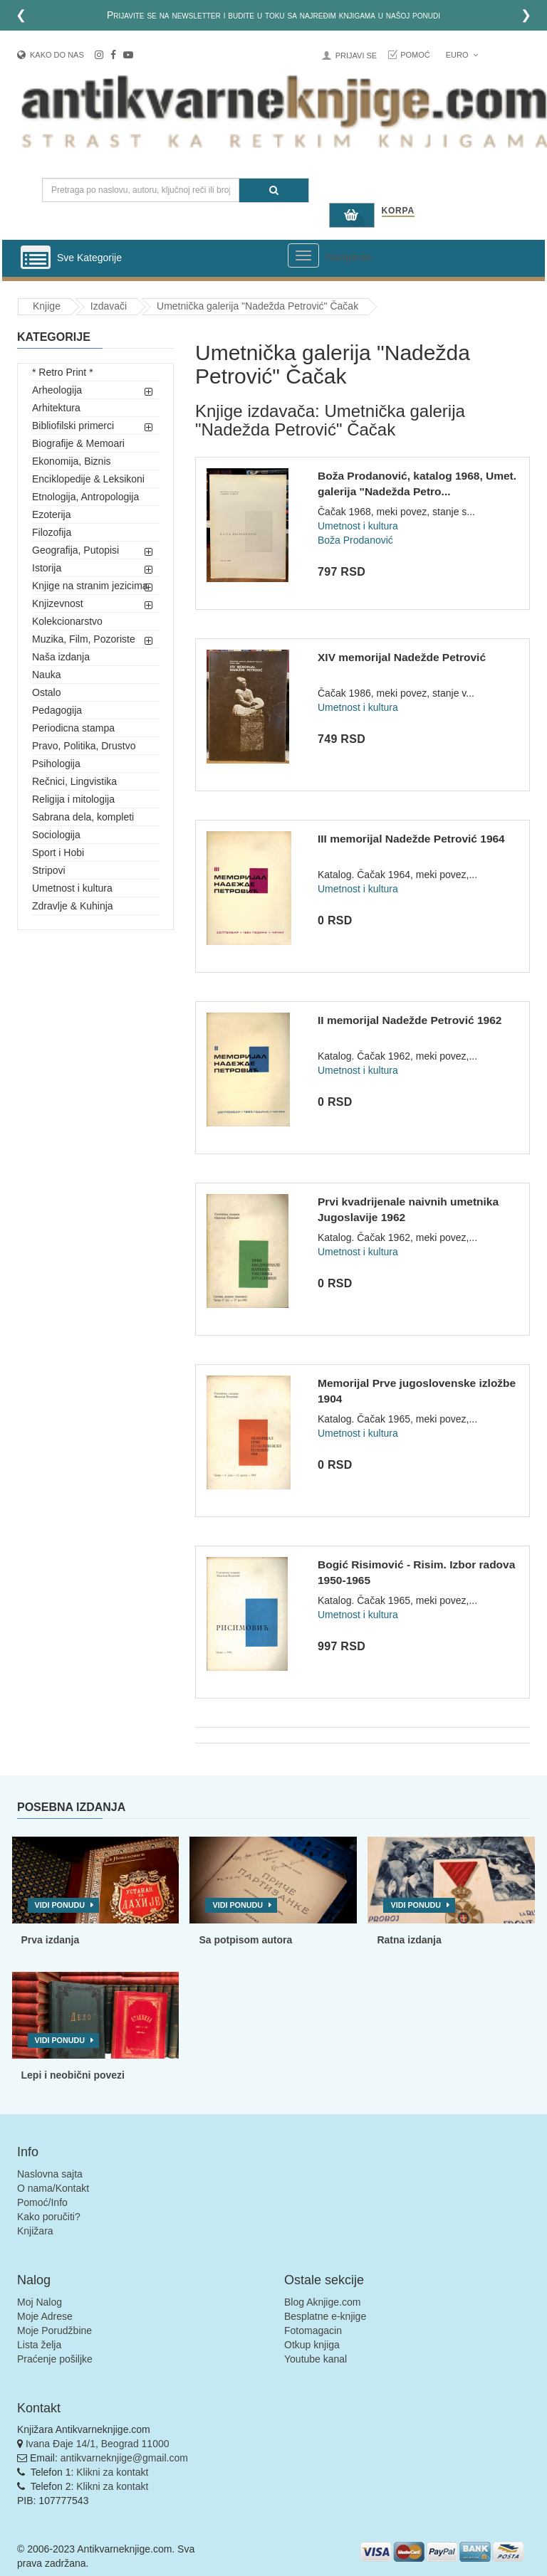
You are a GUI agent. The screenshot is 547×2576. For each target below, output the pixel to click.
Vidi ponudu (60, 1905)
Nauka (46, 674)
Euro (462, 55)
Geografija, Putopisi (75, 550)
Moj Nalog (39, 2302)
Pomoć (415, 55)
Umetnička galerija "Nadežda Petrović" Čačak (257, 306)
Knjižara (35, 2231)
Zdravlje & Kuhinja (72, 906)
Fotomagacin (313, 2330)
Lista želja (39, 2344)
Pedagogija (57, 710)
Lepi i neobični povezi (73, 2075)
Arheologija (57, 390)
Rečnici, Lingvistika (74, 781)
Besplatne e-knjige (325, 2316)
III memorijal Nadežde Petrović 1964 (411, 839)
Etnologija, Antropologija (85, 496)
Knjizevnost (57, 603)
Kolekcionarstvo (67, 621)
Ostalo (46, 692)
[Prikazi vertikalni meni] (36, 258)
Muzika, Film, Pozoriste (83, 639)
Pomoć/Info (42, 2202)
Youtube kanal (315, 2359)
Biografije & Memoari (78, 443)
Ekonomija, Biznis (71, 461)
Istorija (46, 568)
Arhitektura (56, 407)
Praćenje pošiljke (55, 2359)
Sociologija (56, 834)
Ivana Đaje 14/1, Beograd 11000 (98, 2443)
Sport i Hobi (58, 852)
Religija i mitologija (73, 799)
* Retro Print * (62, 372)
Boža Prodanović (355, 540)
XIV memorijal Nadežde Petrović (402, 657)
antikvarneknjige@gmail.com (124, 2458)
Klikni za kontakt (112, 2472)
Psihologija (56, 763)
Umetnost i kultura (72, 888)
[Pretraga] (274, 190)
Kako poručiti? (48, 2216)
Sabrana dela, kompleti (83, 817)
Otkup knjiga (312, 2344)
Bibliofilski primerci (73, 425)
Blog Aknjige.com (322, 2302)
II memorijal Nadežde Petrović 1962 (409, 1020)
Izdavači (108, 306)
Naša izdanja (61, 657)
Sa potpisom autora (245, 1940)
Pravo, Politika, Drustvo (84, 745)
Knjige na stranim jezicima (90, 585)
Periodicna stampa (73, 728)
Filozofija (51, 532)
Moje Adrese (45, 2316)
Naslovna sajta (50, 2174)
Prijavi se (356, 55)
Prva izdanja (50, 1940)
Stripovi (49, 870)
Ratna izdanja (409, 1940)
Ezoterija (51, 514)
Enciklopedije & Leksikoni (88, 479)
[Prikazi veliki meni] (303, 255)
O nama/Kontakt (53, 2188)
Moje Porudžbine (54, 2330)
